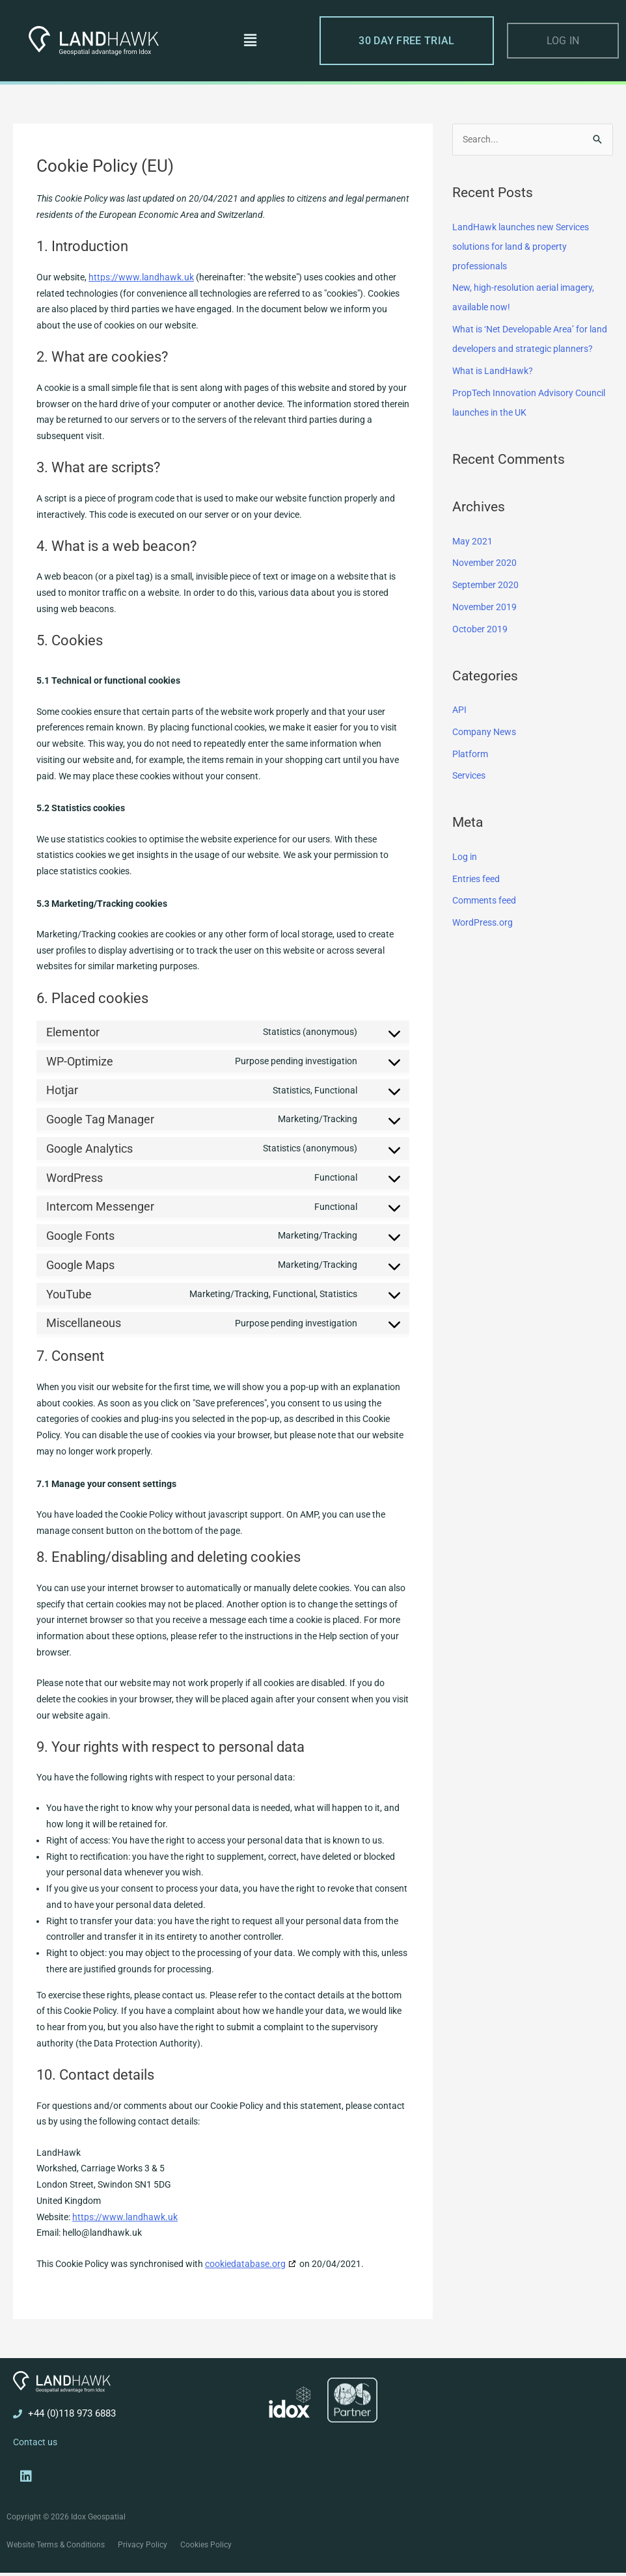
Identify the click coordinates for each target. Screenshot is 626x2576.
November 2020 (486, 583)
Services (470, 796)
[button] (250, 40)
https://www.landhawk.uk (141, 277)
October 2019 (481, 649)
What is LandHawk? (495, 391)
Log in (465, 877)
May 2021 (473, 561)
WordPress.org (484, 942)
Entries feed (478, 899)
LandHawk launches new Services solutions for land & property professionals (525, 247)
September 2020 (487, 605)
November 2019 (486, 627)
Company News (486, 752)
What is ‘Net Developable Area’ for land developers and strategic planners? (526, 349)
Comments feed (487, 921)
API (459, 730)
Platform (471, 774)
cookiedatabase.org (245, 2264)
